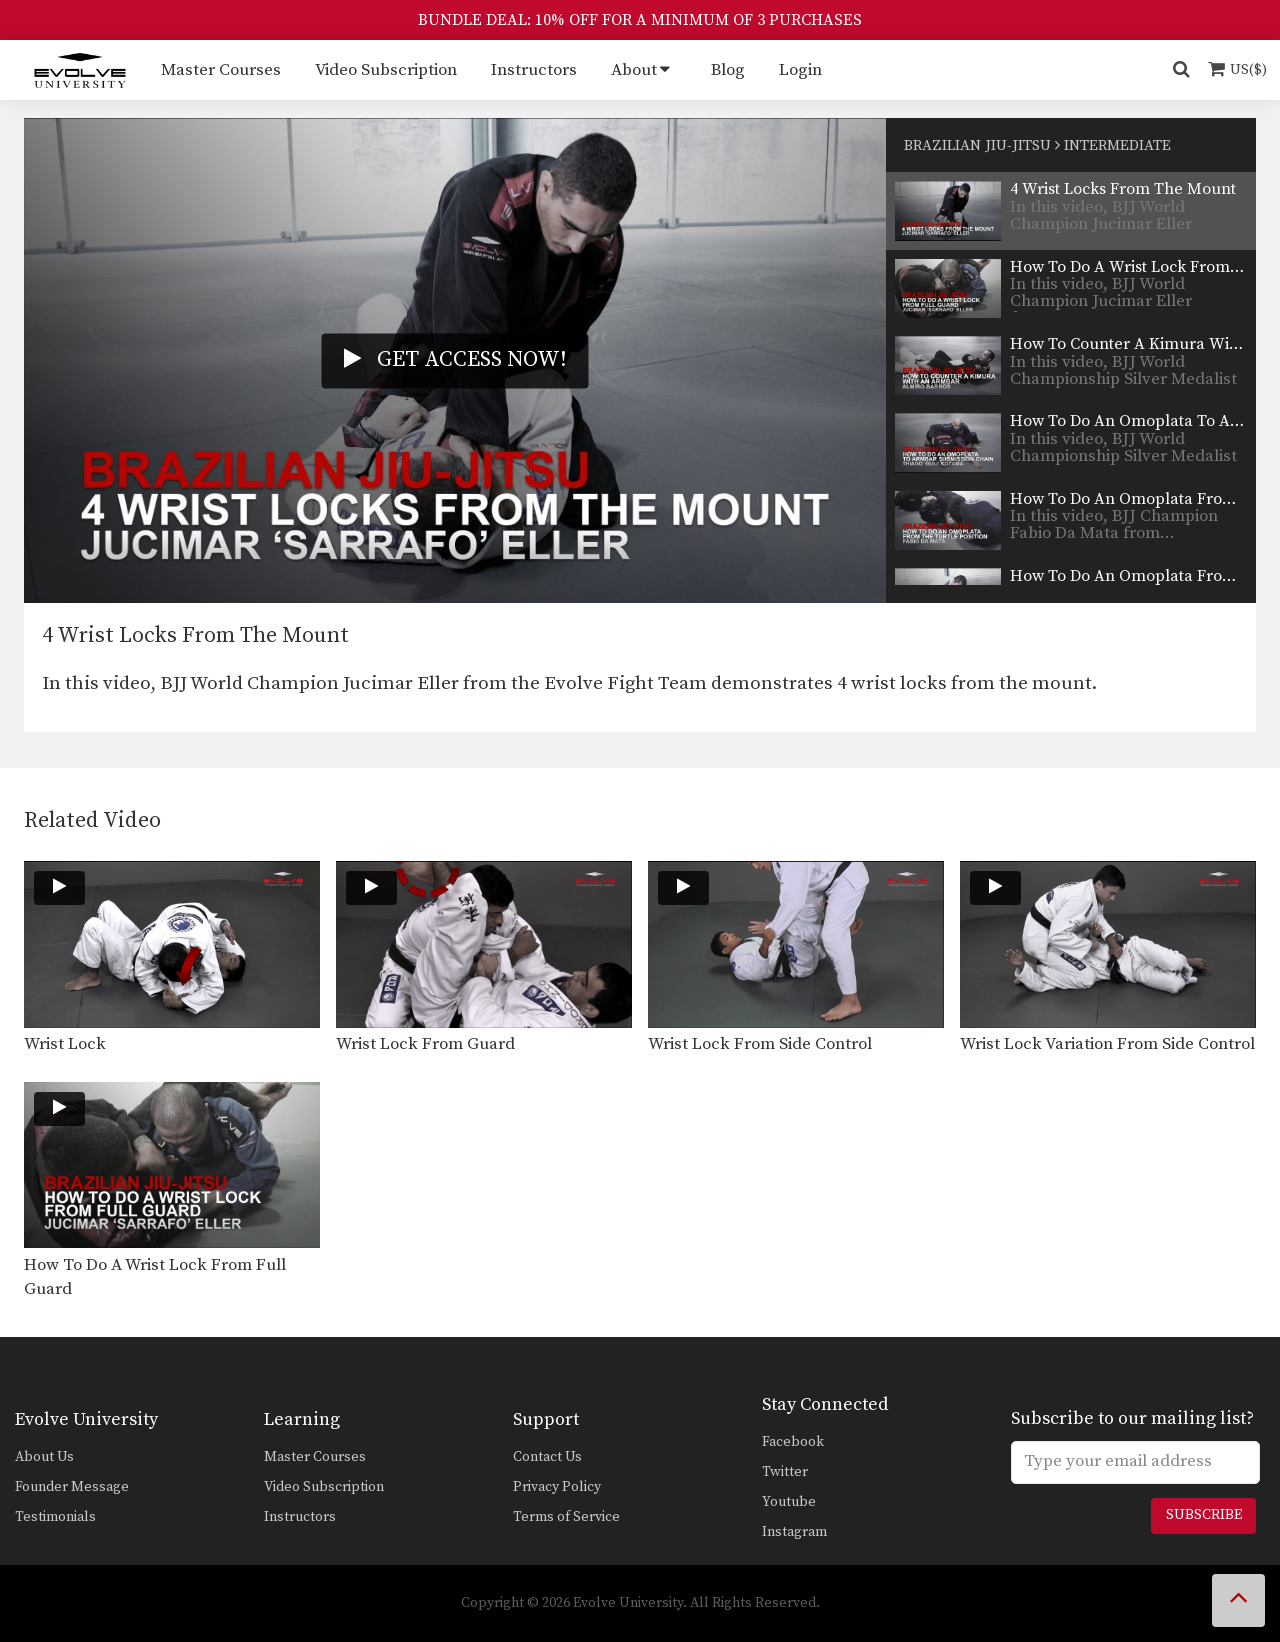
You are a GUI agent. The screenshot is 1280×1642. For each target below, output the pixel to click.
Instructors (534, 70)
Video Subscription (386, 70)
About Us (44, 1457)
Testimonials (55, 1517)
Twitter (785, 1472)
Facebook (793, 1442)
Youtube (789, 1502)
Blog (728, 70)
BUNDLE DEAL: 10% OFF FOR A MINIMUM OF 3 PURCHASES (640, 20)
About (634, 70)
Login (800, 70)
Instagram (794, 1532)
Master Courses (221, 70)
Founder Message (72, 1487)
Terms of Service (566, 1517)
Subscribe (1204, 1515)
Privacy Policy (557, 1487)
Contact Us (547, 1457)
